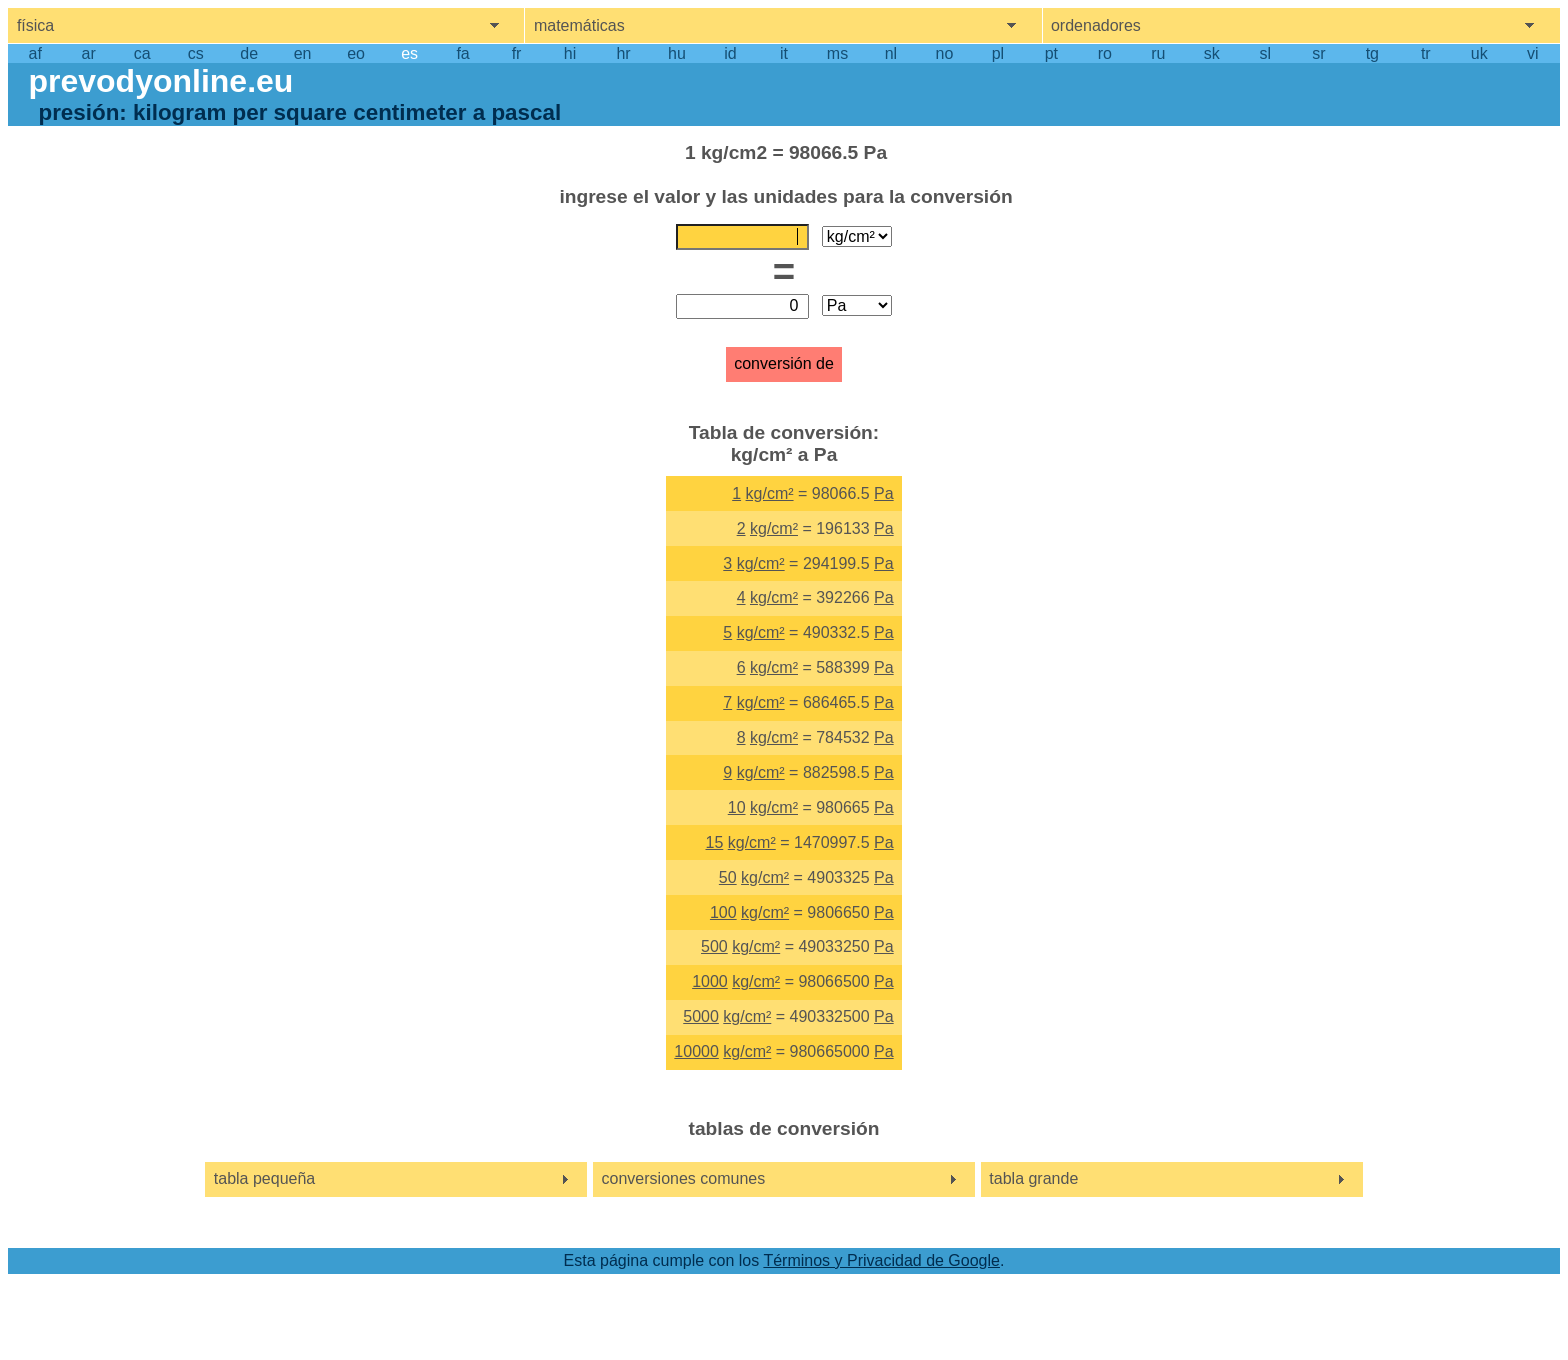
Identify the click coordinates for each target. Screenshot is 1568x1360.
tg (1372, 53)
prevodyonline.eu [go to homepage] (160, 81)
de (249, 53)
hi (570, 53)
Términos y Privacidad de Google (881, 1260)
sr (1318, 53)
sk (1212, 53)
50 (728, 877)
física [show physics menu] (35, 25)
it (784, 53)
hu (677, 53)
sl (1266, 53)
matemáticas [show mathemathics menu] (579, 25)
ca (142, 53)
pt (1051, 53)
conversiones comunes (684, 1178)
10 (737, 807)
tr (1426, 53)
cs (196, 53)
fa (462, 53)
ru (1158, 53)
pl (998, 53)
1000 (710, 981)
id (730, 53)
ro (1105, 53)
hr (623, 53)
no (945, 53)
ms (837, 53)
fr (517, 53)
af (35, 53)
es (409, 53)
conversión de (784, 363)
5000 (701, 1016)
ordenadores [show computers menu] (1096, 25)
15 (715, 842)
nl (891, 53)
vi (1533, 53)
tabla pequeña (264, 1178)
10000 (696, 1051)
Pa (884, 493)
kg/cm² (770, 493)
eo (356, 53)
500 (714, 946)
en (303, 53)
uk (1479, 53)
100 (723, 912)
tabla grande (1033, 1178)
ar (89, 53)
